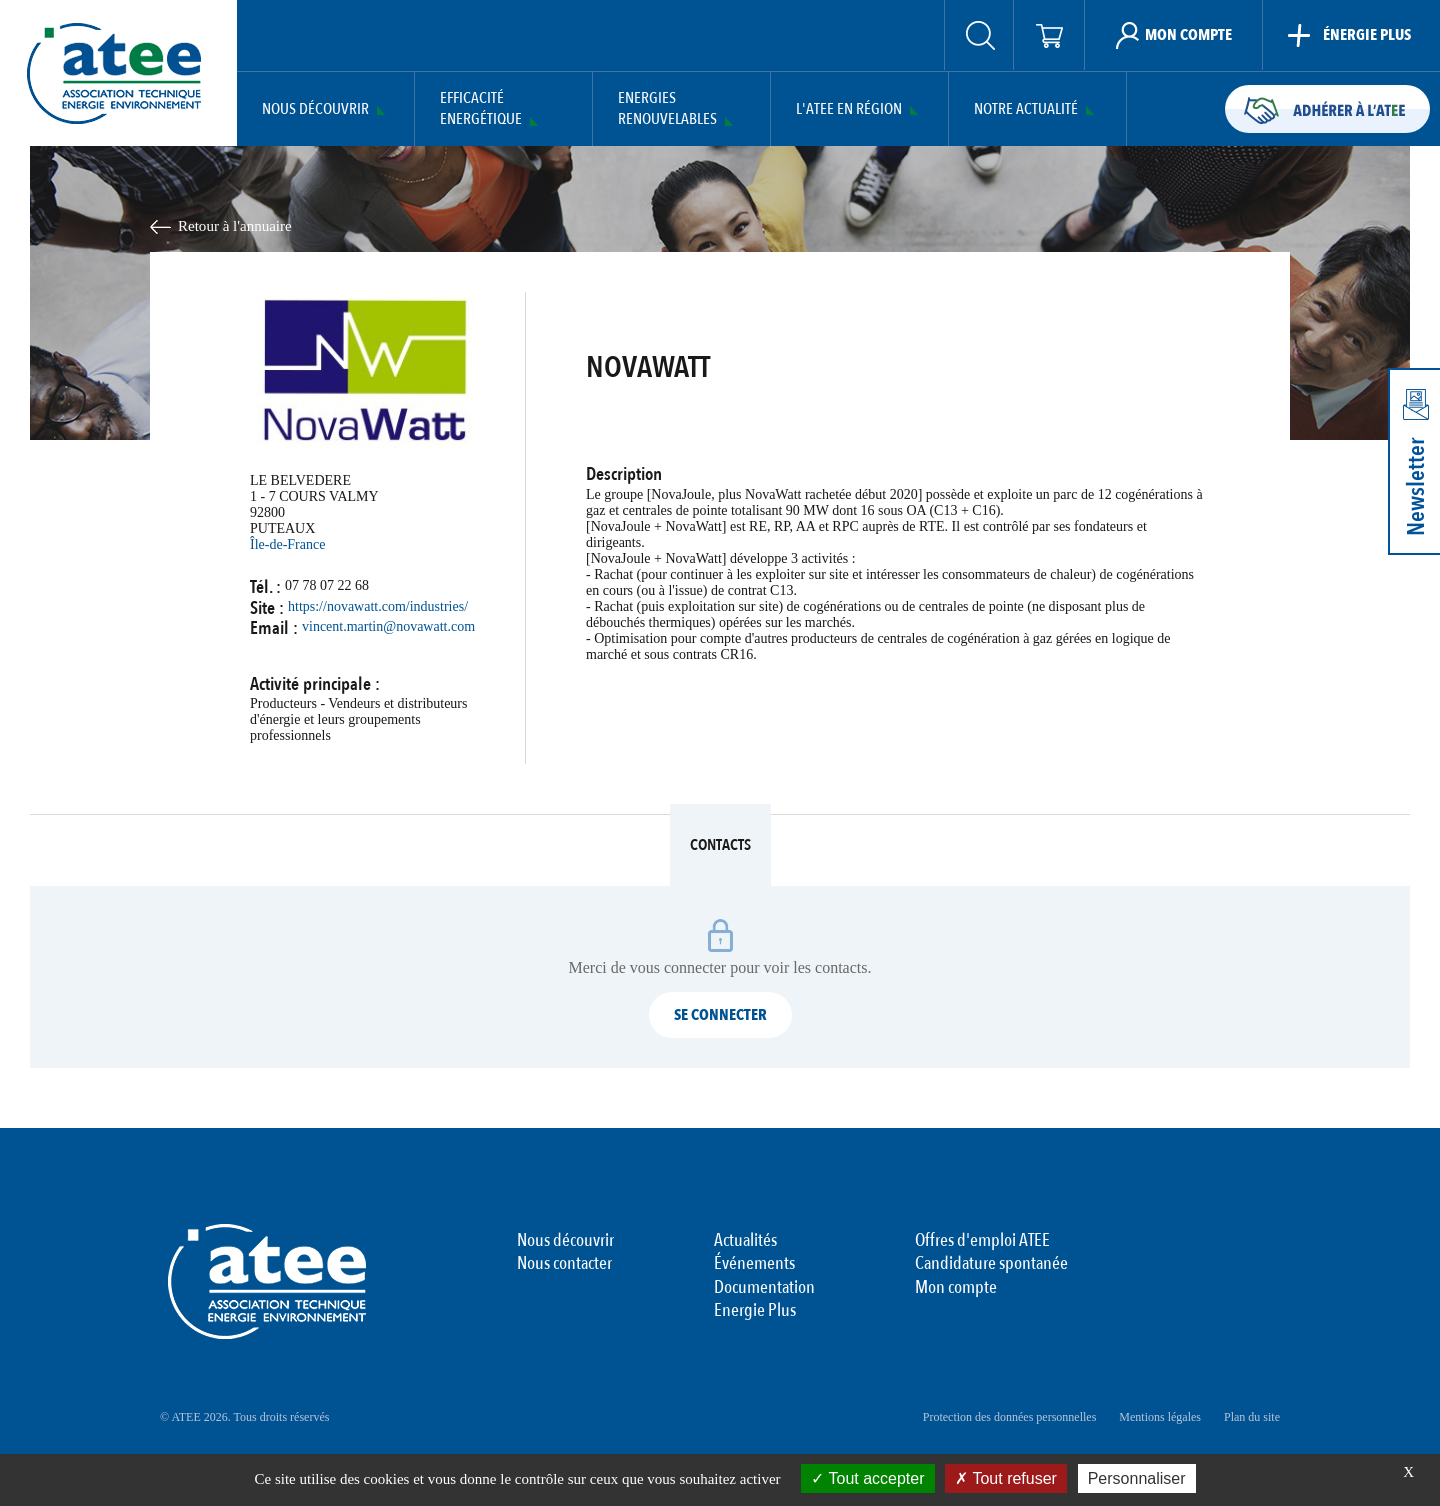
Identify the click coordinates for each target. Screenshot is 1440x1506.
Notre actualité (1026, 109)
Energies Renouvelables (667, 109)
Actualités (745, 1241)
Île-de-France (287, 544)
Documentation (764, 1288)
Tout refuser (1006, 1478)
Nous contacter (564, 1264)
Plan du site (1252, 1417)
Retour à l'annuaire (235, 226)
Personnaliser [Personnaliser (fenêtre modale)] (1137, 1478)
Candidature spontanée (991, 1264)
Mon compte (956, 1288)
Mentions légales (1160, 1417)
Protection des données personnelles (1010, 1417)
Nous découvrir (315, 109)
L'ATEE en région (849, 109)
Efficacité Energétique (481, 109)
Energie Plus (755, 1311)
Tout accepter (867, 1478)
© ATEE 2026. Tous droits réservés (244, 1417)
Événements (754, 1264)
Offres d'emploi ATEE (982, 1241)
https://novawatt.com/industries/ (378, 606)
